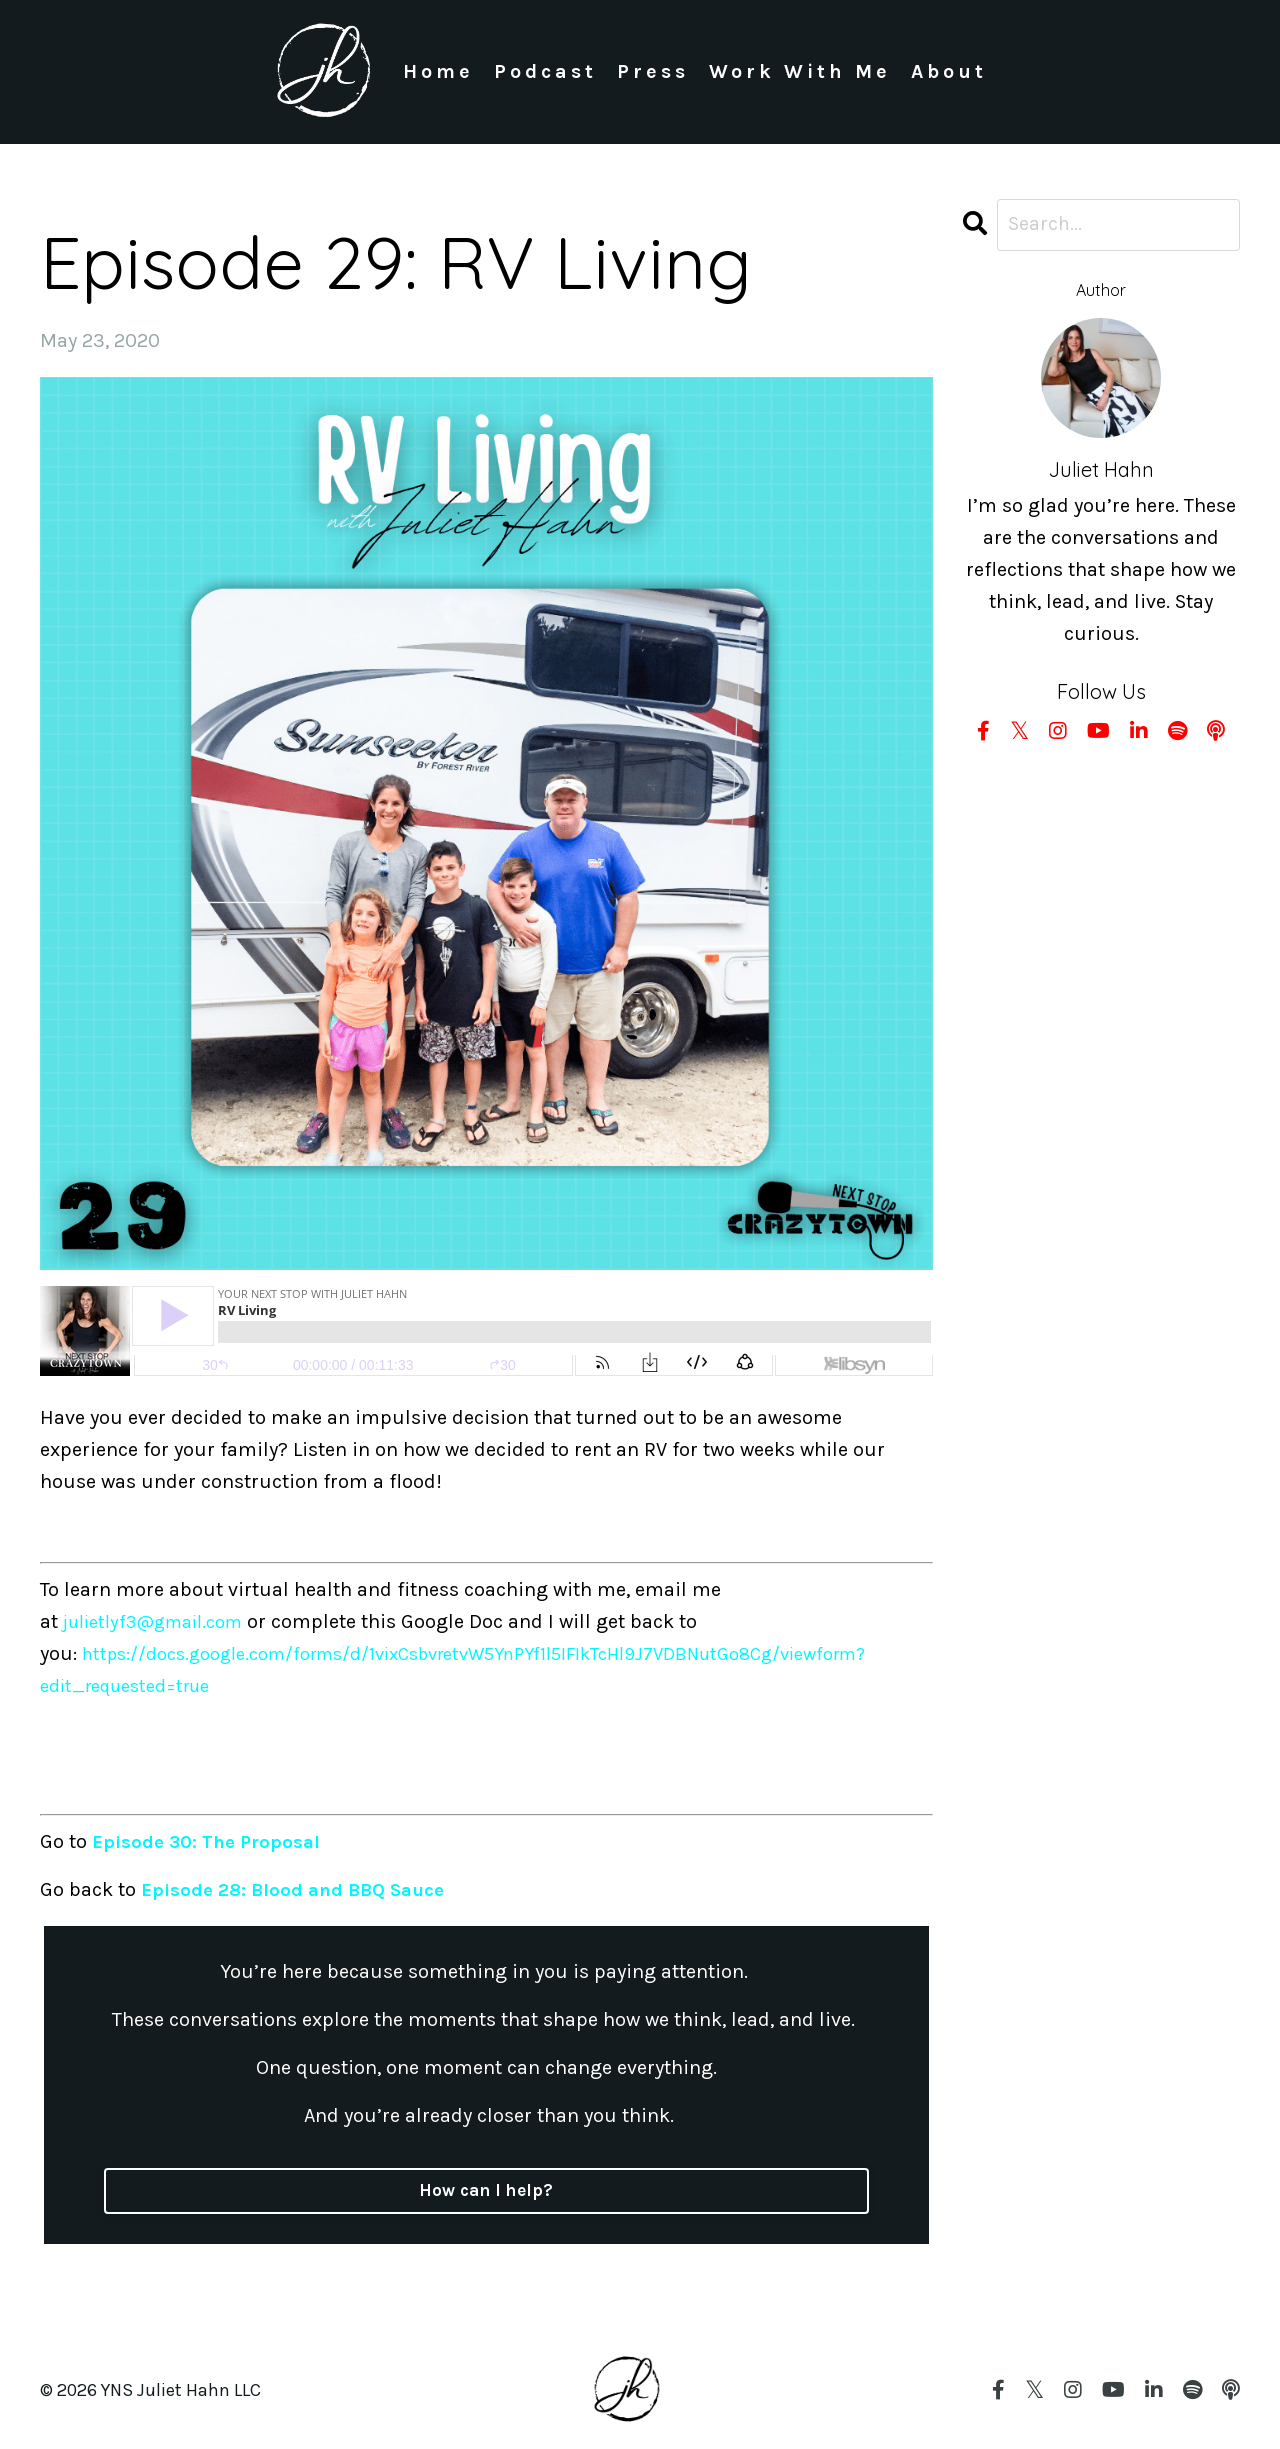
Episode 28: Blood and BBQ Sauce (299, 1889)
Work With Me (799, 71)
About (949, 71)
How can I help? (486, 2191)
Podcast (544, 71)
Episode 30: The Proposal (211, 1841)
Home (437, 71)
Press (652, 71)
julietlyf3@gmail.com (162, 1621)
